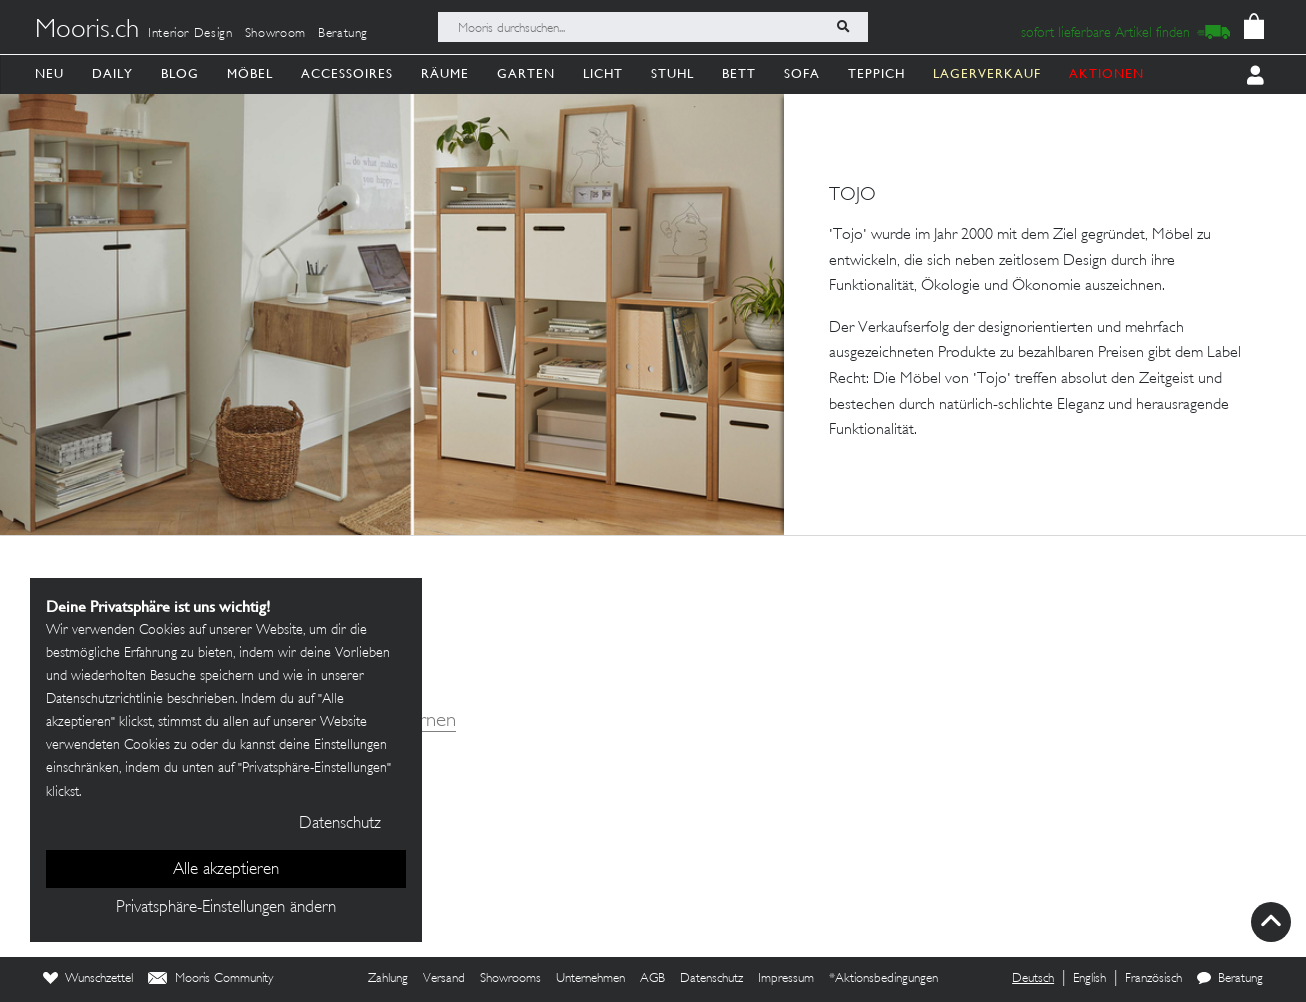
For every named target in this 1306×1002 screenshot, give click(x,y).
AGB (652, 979)
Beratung (343, 34)
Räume (445, 73)
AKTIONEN (1106, 73)
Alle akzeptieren (226, 870)
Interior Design (190, 34)
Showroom (275, 34)
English (1089, 979)
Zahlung (388, 979)
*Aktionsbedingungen (883, 979)
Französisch (1153, 979)
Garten (526, 73)
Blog (180, 73)
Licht (603, 73)
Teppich (876, 73)
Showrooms (510, 979)
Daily (112, 73)
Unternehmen (590, 979)
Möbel (250, 73)
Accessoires (347, 73)
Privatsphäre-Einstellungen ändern (226, 908)
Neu (49, 73)
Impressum (786, 979)
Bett (739, 73)
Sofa (802, 73)
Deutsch (1033, 979)
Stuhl (672, 73)
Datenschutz (711, 979)
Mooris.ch (87, 31)
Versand (444, 979)
